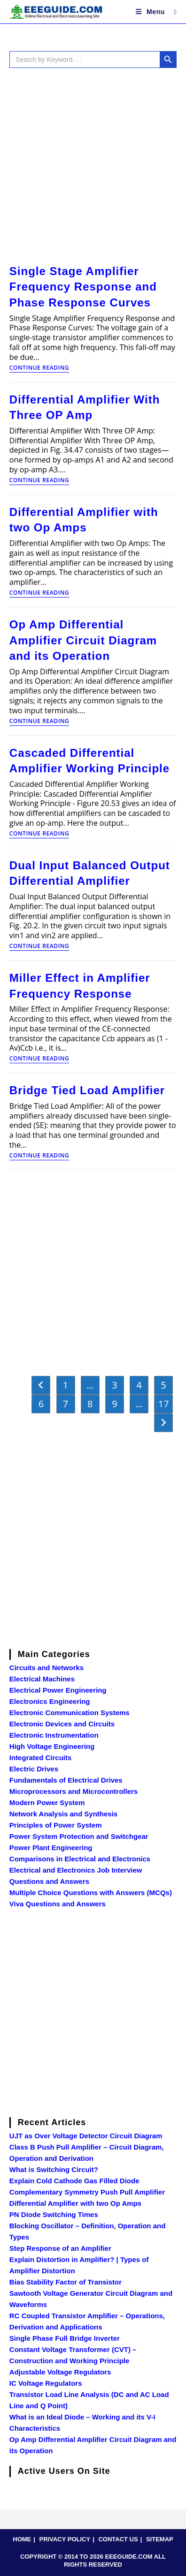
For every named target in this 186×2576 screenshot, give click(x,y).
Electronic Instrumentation (54, 1735)
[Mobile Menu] (151, 11)
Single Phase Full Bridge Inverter (64, 2338)
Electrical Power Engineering (58, 1690)
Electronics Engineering (49, 1701)
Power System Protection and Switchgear (78, 1836)
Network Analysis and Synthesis (63, 1814)
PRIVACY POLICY (65, 2539)
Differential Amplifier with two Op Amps (75, 2203)
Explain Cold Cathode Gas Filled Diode (74, 2181)
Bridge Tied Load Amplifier (87, 1090)
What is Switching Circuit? (53, 2169)
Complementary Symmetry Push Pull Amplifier (87, 2192)
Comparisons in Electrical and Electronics (79, 1859)
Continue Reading (39, 368)
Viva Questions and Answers (57, 1904)
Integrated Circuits (40, 1758)
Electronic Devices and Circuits (62, 1724)
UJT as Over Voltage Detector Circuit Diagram (86, 2136)
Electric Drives (33, 1769)
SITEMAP (159, 2539)
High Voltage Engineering (51, 1746)
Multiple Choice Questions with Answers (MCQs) (90, 1893)
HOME (22, 2539)
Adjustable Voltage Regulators (60, 2372)
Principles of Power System (55, 1825)
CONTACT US (118, 2539)
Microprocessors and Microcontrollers (73, 1791)
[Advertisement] (93, 164)
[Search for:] (172, 11)
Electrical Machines (42, 1679)
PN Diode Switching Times (53, 2214)
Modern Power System (47, 1803)
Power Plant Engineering (51, 1848)
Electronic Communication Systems (69, 1713)
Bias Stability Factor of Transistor (65, 2282)
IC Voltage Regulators (45, 2383)
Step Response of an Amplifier (60, 2248)
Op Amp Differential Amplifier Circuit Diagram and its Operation (83, 640)
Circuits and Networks (46, 1668)
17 (163, 1403)
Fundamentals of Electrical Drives (66, 1780)
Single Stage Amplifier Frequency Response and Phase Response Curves (83, 287)
